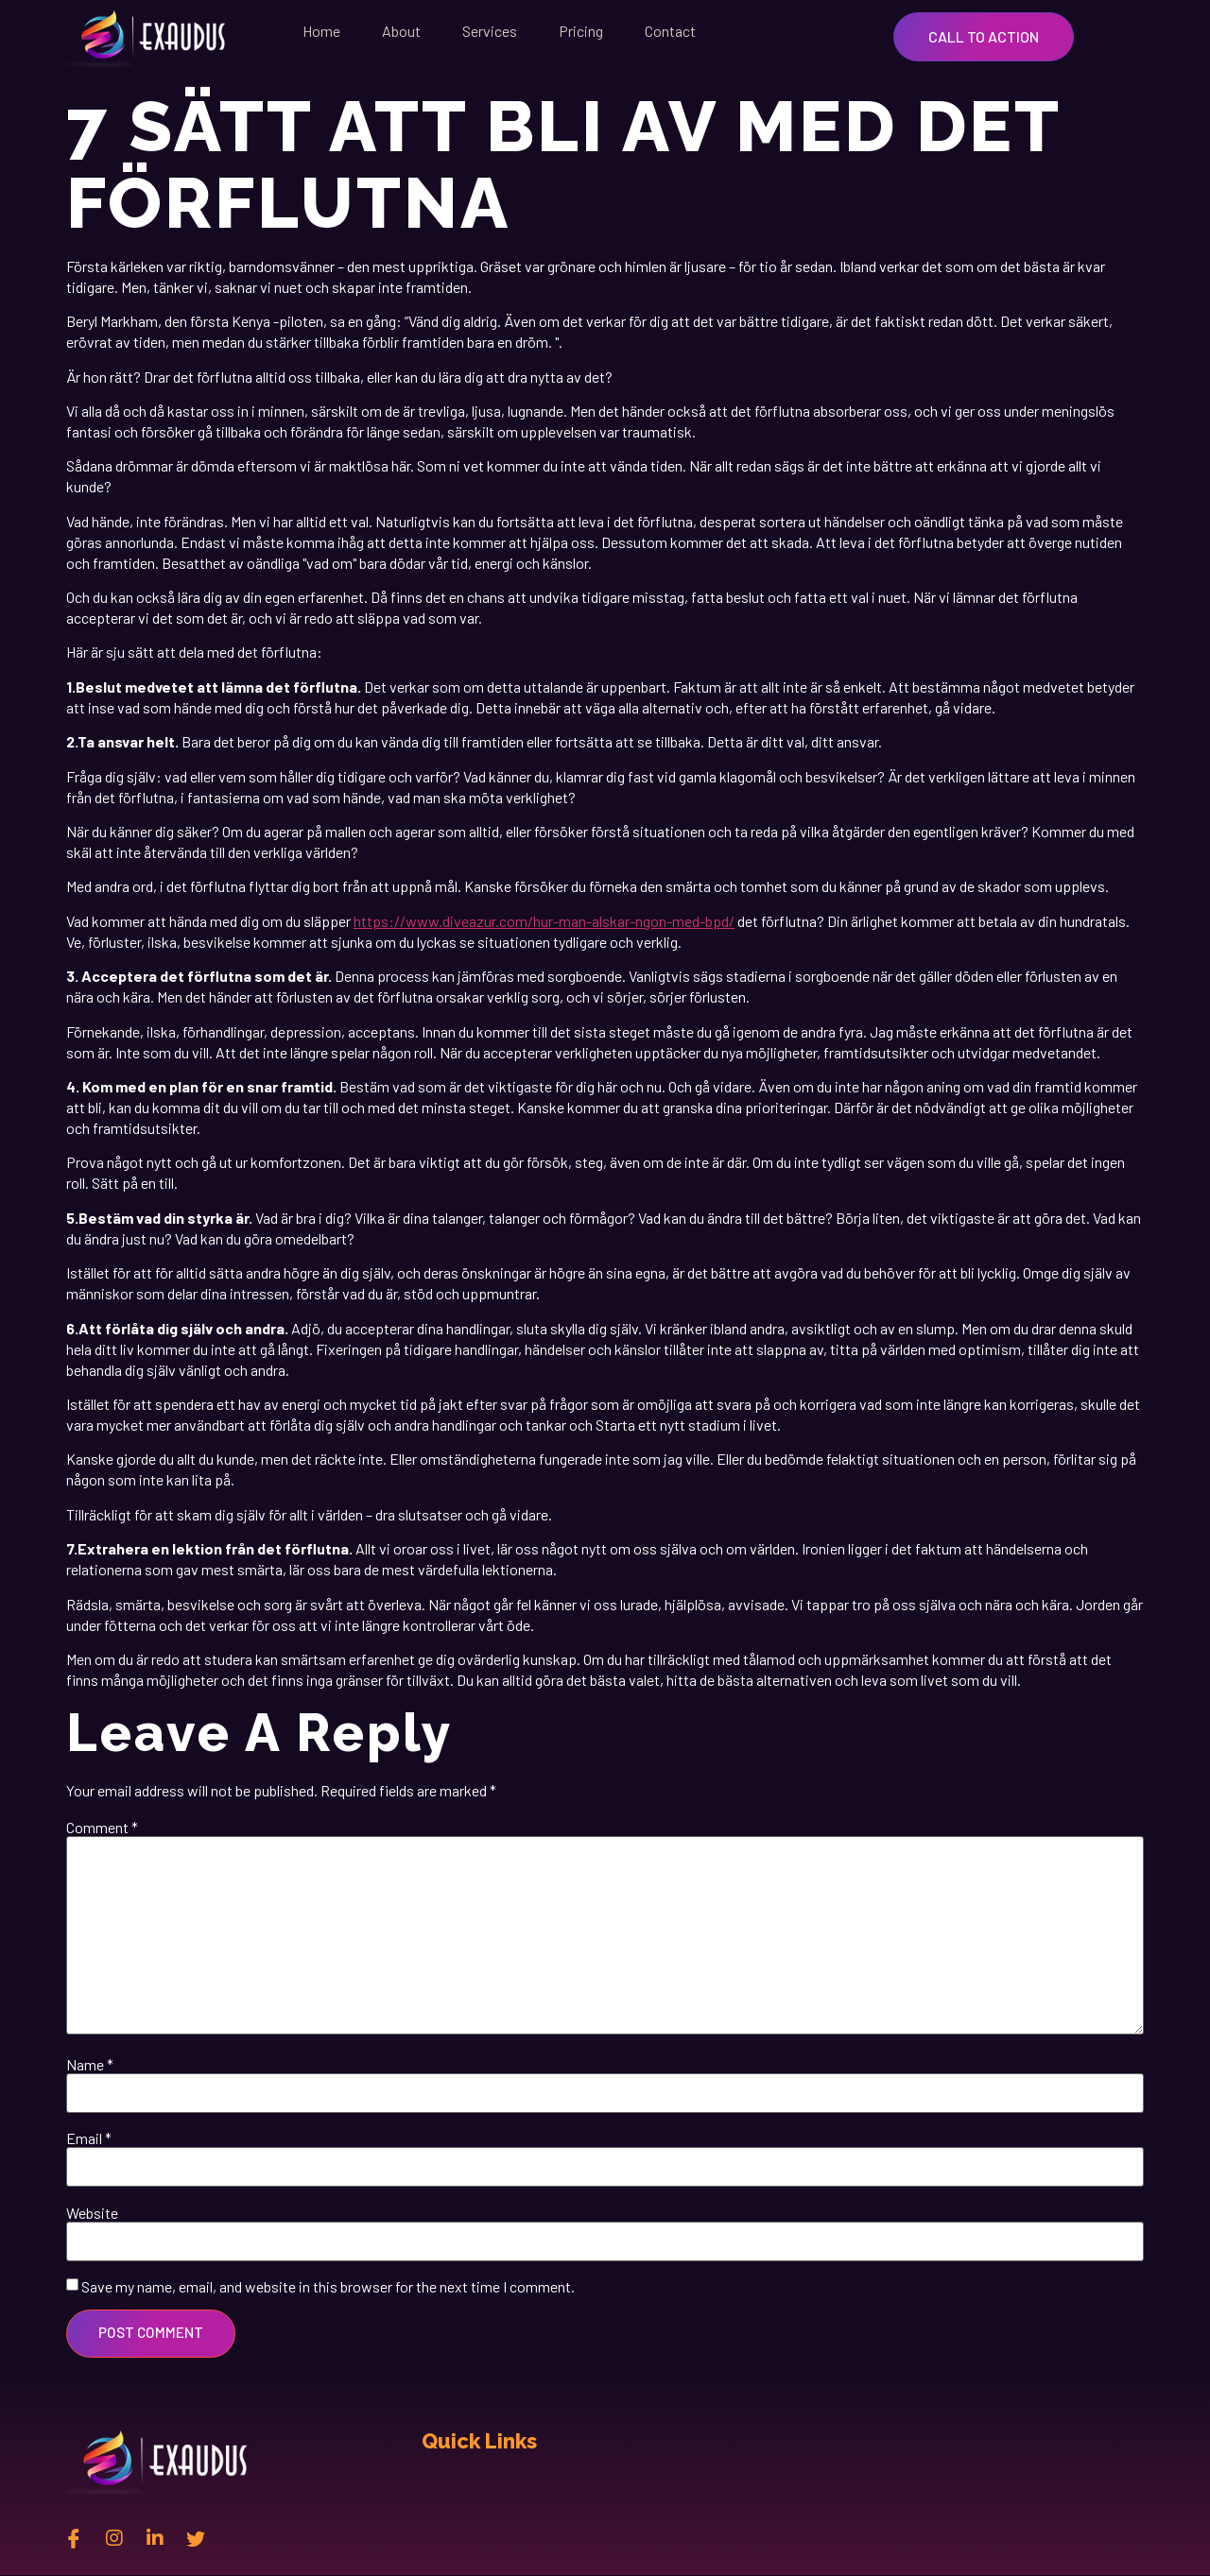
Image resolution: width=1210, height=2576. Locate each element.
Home (321, 31)
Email (89, 2138)
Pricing (581, 31)
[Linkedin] (155, 2538)
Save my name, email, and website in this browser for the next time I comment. (328, 2286)
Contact (670, 31)
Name (89, 2064)
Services (489, 31)
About (401, 31)
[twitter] (196, 2538)
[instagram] (114, 2538)
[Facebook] (74, 2538)
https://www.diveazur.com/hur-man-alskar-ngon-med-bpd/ (544, 921)
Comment (102, 1827)
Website (92, 2213)
